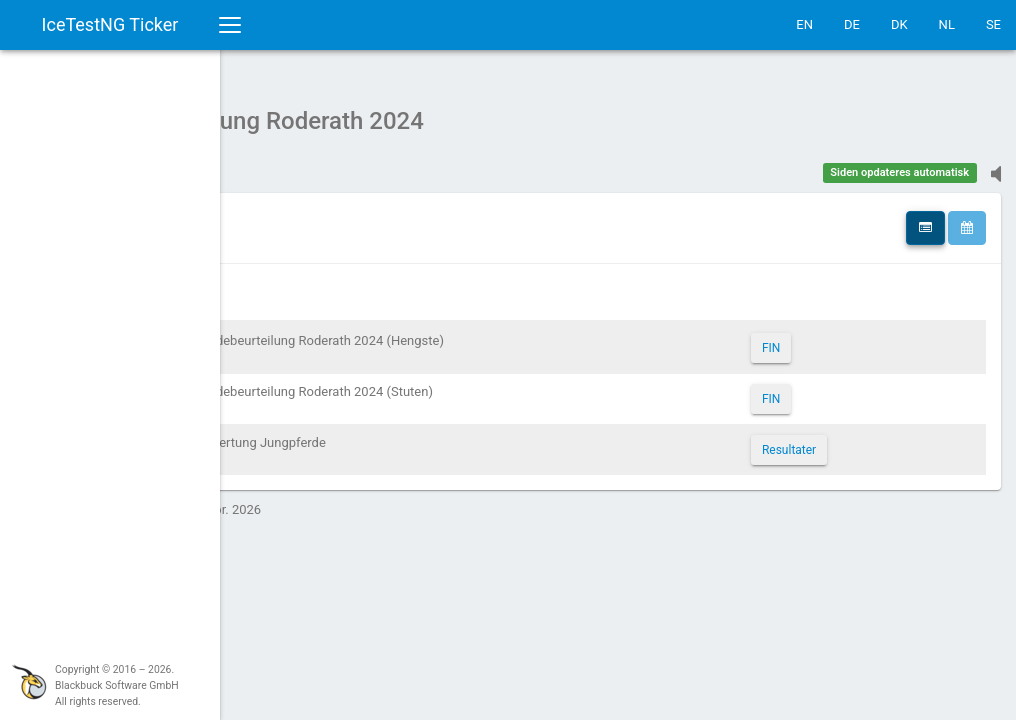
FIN (837, 338)
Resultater (855, 440)
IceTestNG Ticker (110, 24)
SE (993, 24)
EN (804, 24)
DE (852, 24)
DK (899, 24)
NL (947, 24)
